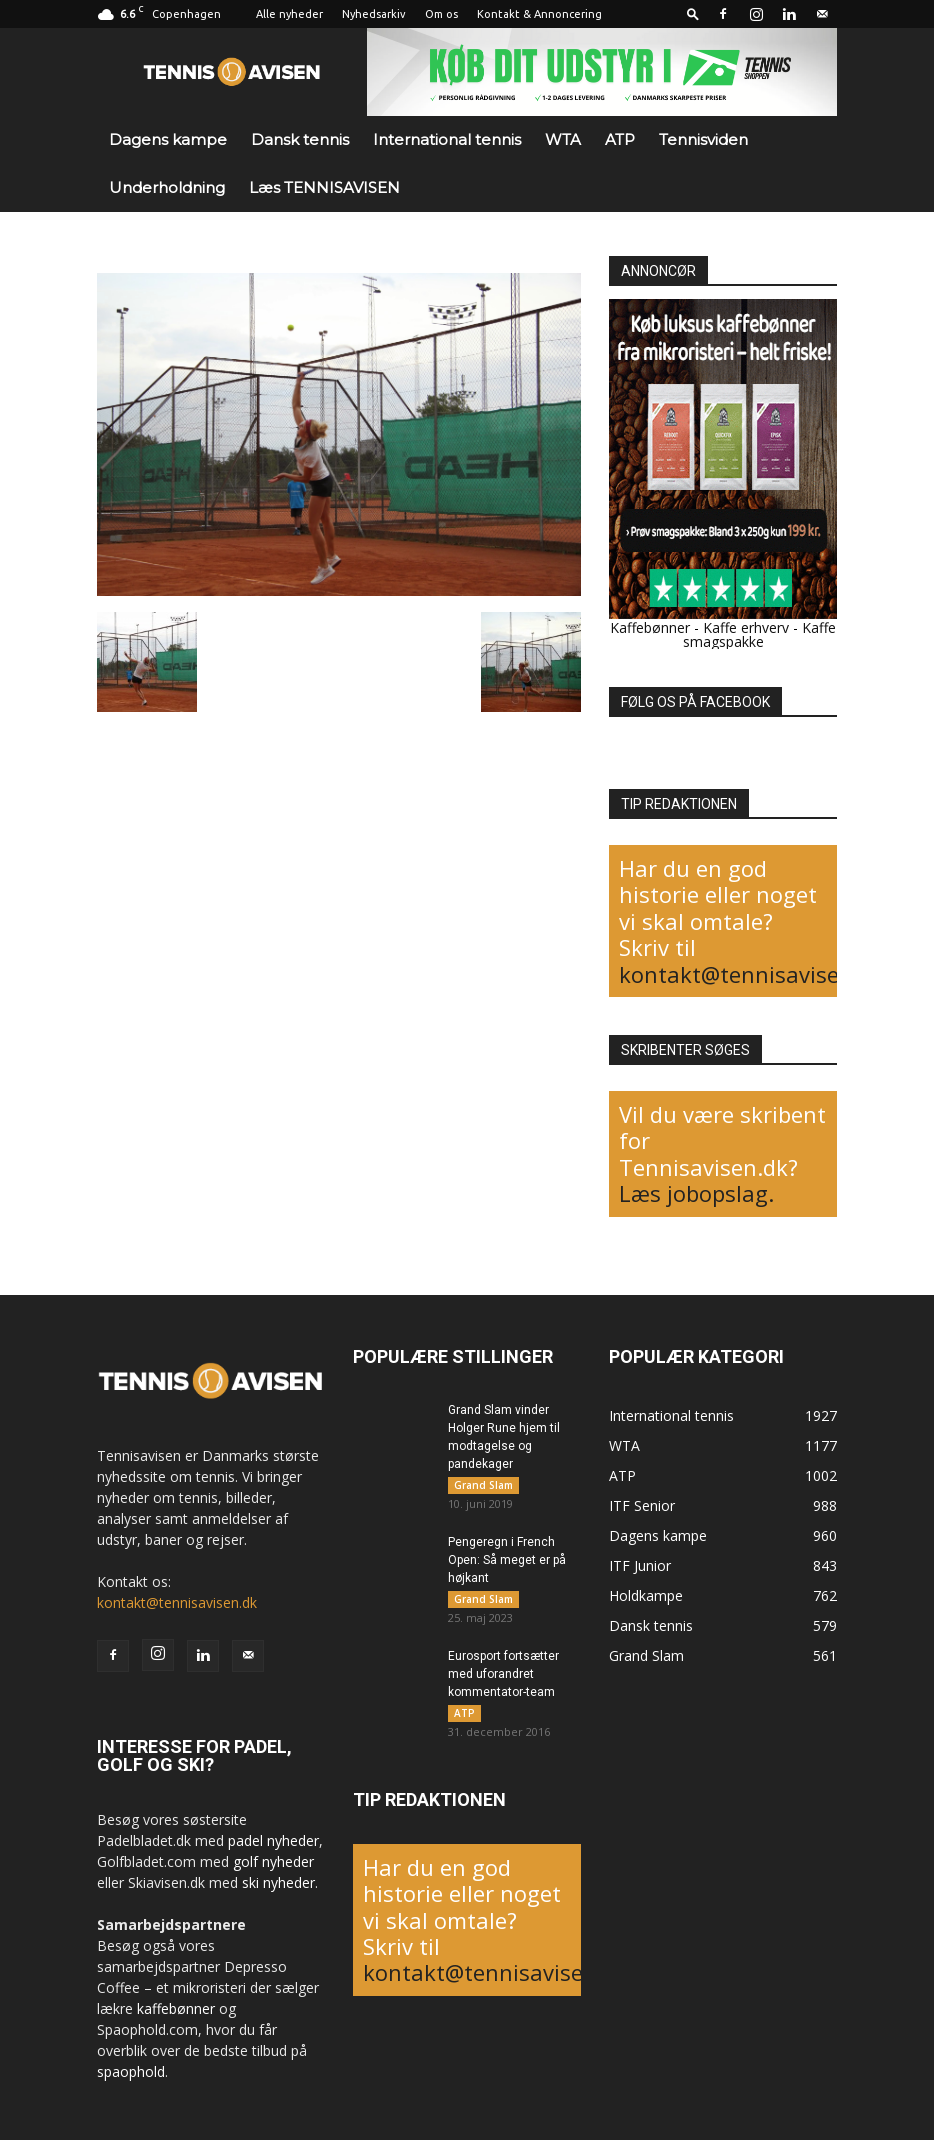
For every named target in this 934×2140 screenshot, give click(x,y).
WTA (563, 139)
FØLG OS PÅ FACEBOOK (695, 702)
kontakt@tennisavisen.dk (751, 974)
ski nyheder (278, 1882)
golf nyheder (273, 1861)
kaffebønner (176, 2008)
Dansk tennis (300, 139)
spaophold (131, 2071)
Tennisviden (703, 139)
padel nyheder (273, 1840)
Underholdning (167, 187)
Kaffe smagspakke (760, 634)
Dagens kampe (168, 139)
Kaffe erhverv (746, 627)
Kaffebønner (650, 627)
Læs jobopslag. (696, 1193)
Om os (441, 14)
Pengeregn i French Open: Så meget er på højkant (507, 1563)
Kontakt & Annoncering (539, 14)
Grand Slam (483, 1485)
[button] (693, 13)
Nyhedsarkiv (374, 14)
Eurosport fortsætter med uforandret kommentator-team (503, 1680)
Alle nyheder (289, 14)
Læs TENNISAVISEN (324, 187)
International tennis (447, 139)
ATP (620, 139)
